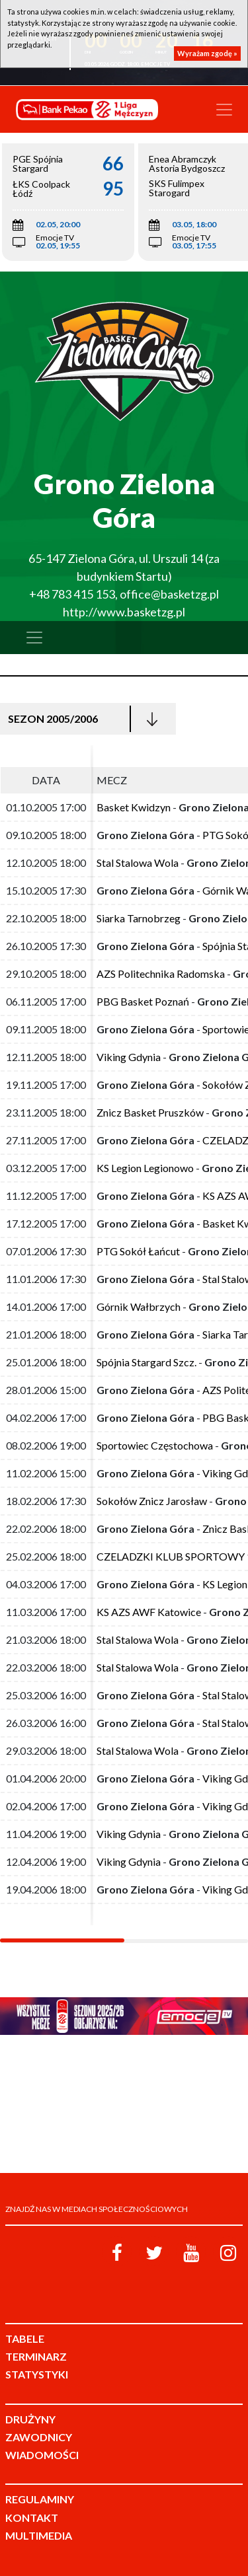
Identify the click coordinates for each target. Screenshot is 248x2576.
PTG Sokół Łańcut (138, 1251)
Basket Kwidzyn (134, 807)
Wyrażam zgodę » (207, 53)
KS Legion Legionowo (145, 1167)
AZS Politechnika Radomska (161, 973)
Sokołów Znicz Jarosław (152, 1500)
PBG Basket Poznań (143, 1001)
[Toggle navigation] (224, 109)
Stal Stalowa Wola (138, 862)
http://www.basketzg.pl (124, 612)
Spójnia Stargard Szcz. (146, 1362)
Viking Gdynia (129, 1056)
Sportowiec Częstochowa (155, 1445)
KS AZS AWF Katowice (149, 1611)
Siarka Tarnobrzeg (139, 918)
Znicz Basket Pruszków (150, 1112)
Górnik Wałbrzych (139, 1306)
